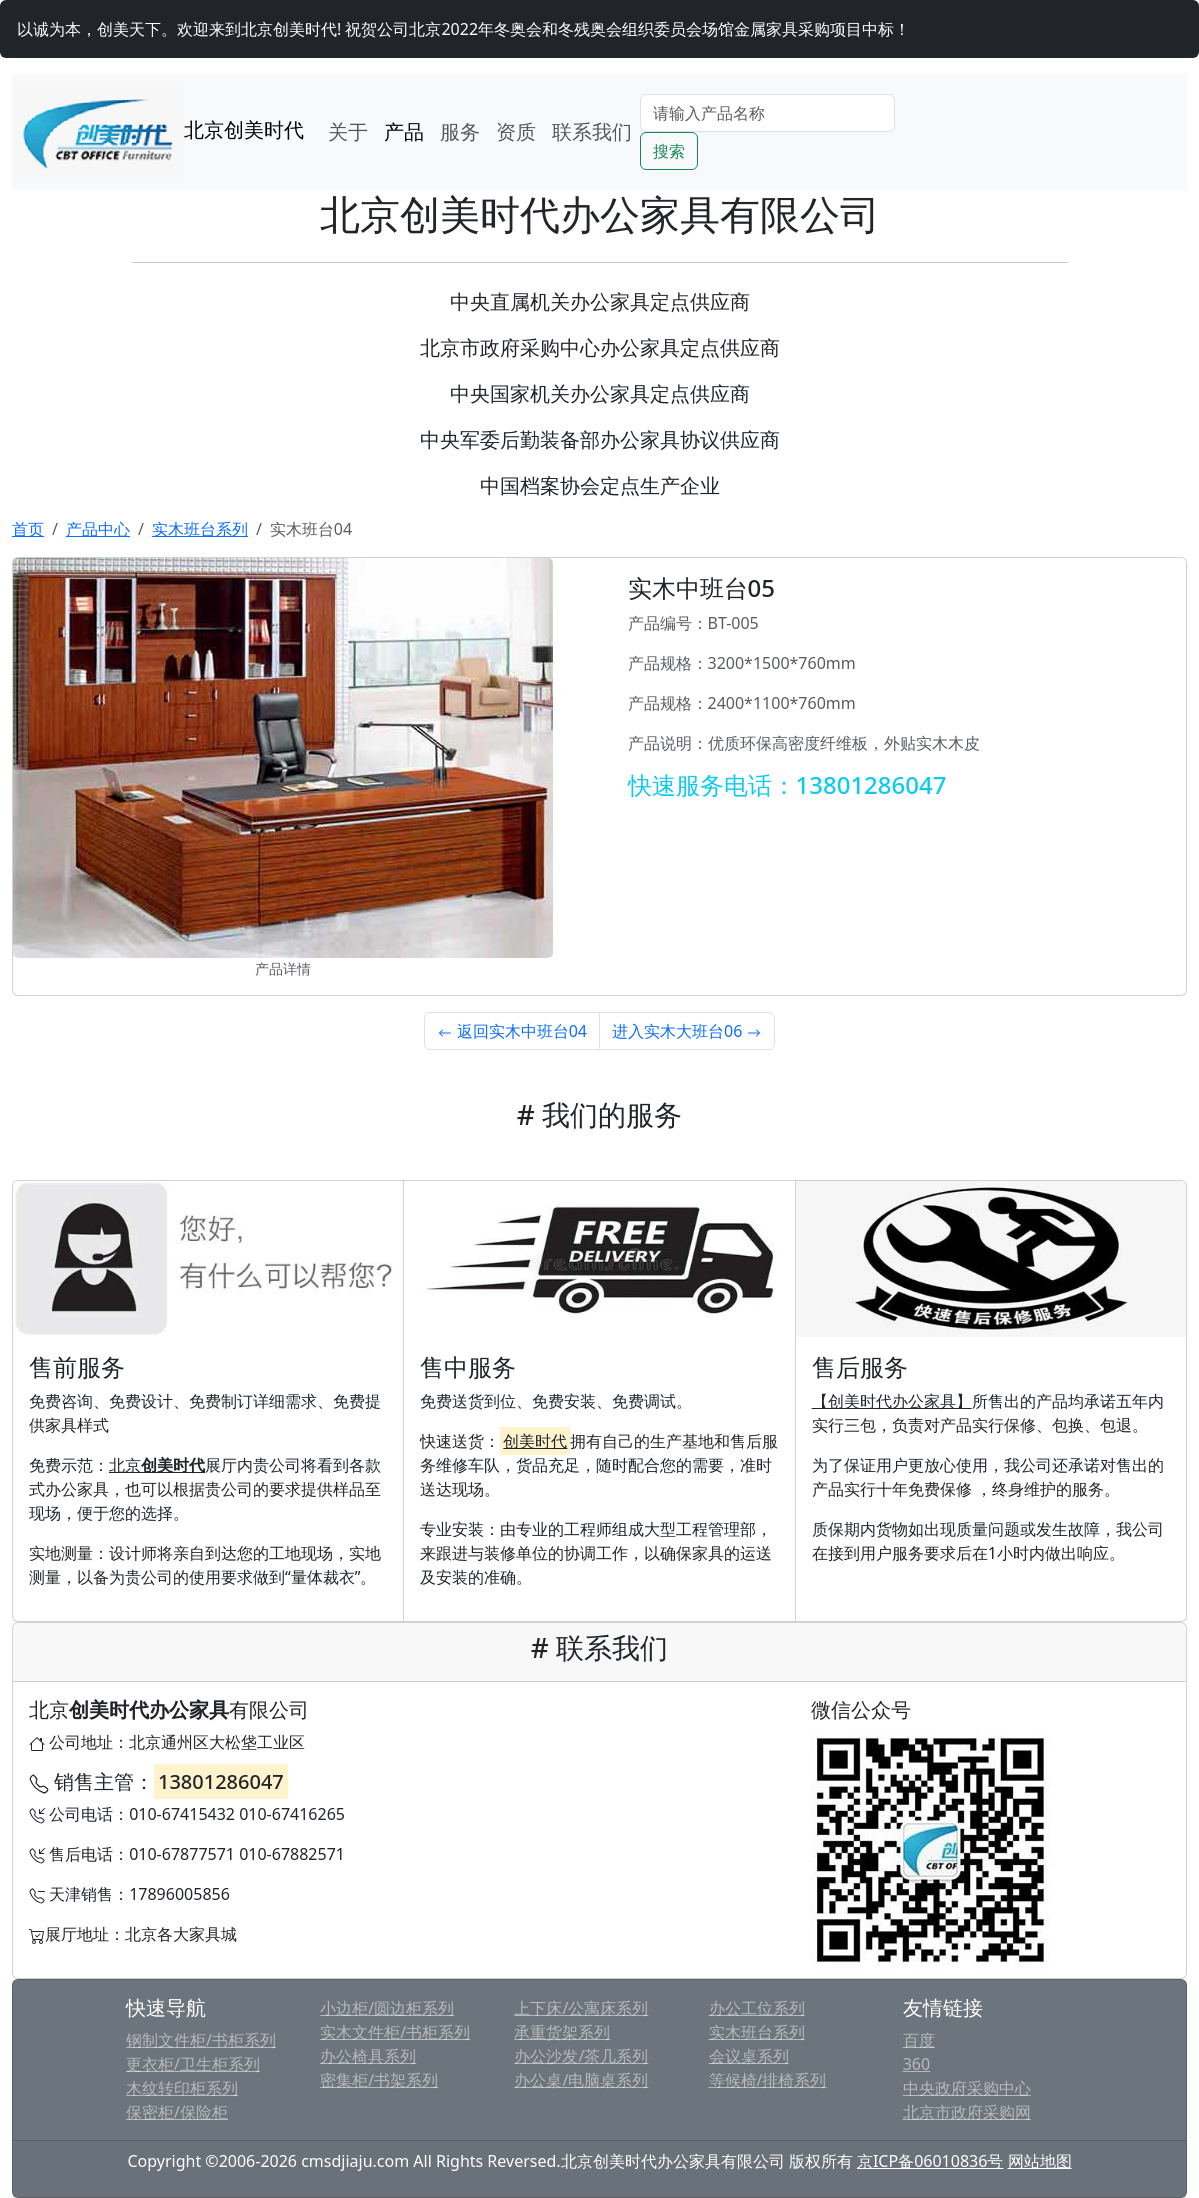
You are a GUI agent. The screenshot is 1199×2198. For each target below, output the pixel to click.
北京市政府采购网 (967, 2112)
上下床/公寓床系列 (581, 2008)
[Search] (767, 113)
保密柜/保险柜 (177, 2112)
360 (916, 2064)
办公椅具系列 (368, 2056)
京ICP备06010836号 (930, 2161)
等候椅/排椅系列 (768, 2080)
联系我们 (592, 131)
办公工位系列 (757, 2008)
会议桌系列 (749, 2056)
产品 (404, 131)
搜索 (669, 151)
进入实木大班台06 (687, 1031)
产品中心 (98, 529)
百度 (919, 2040)
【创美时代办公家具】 (892, 1401)
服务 (460, 131)
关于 (348, 131)
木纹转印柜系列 (182, 2088)
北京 (157, 1465)
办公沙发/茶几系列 (581, 2056)
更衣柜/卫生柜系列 (193, 2064)
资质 (516, 131)
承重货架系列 (562, 2032)
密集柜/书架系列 (379, 2080)
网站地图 (1040, 2161)
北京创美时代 (158, 132)
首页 (28, 529)
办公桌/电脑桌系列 (581, 2080)
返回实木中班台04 (512, 1031)
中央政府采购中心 (967, 2088)
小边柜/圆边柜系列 (387, 2008)
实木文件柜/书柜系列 (395, 2032)
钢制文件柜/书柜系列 (201, 2040)
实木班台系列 (200, 529)
